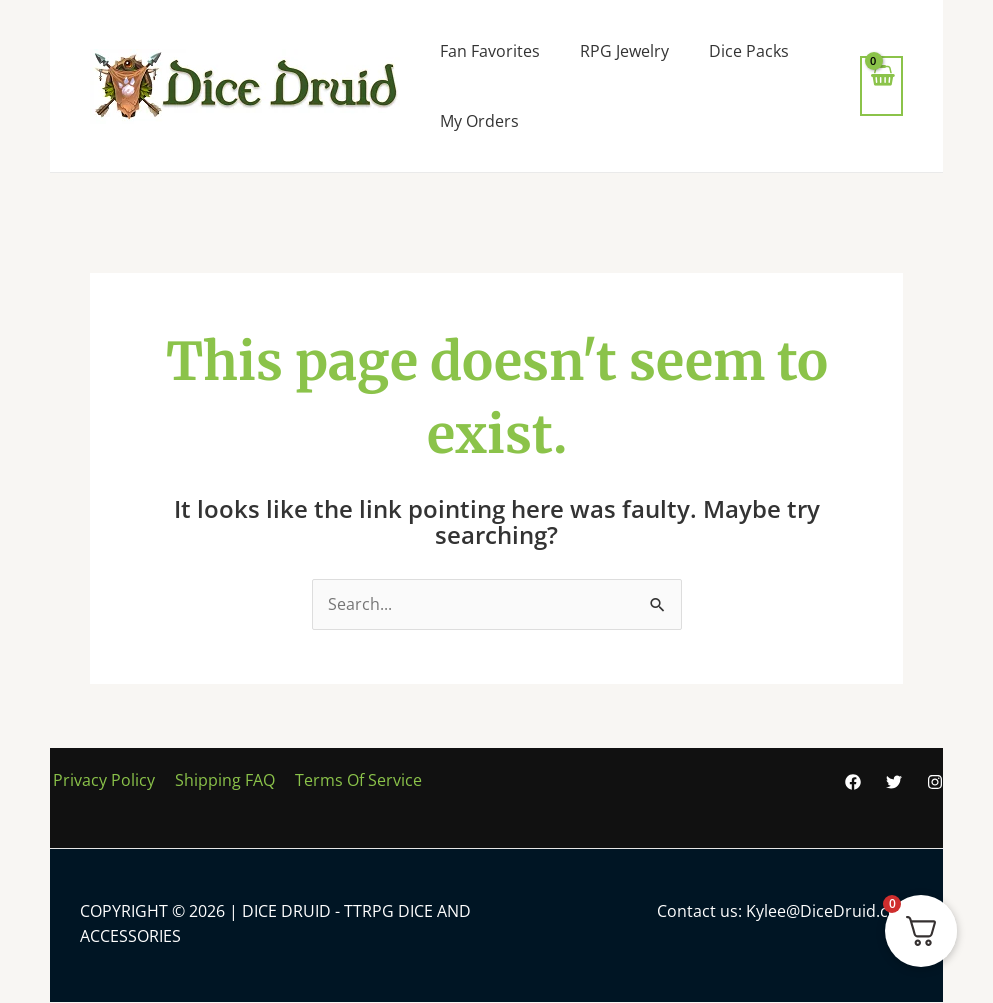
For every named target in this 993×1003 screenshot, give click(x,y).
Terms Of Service (347, 780)
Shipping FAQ (218, 780)
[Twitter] (894, 782)
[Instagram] (935, 782)
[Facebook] (853, 782)
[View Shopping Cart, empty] (881, 85)
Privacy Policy (101, 780)
